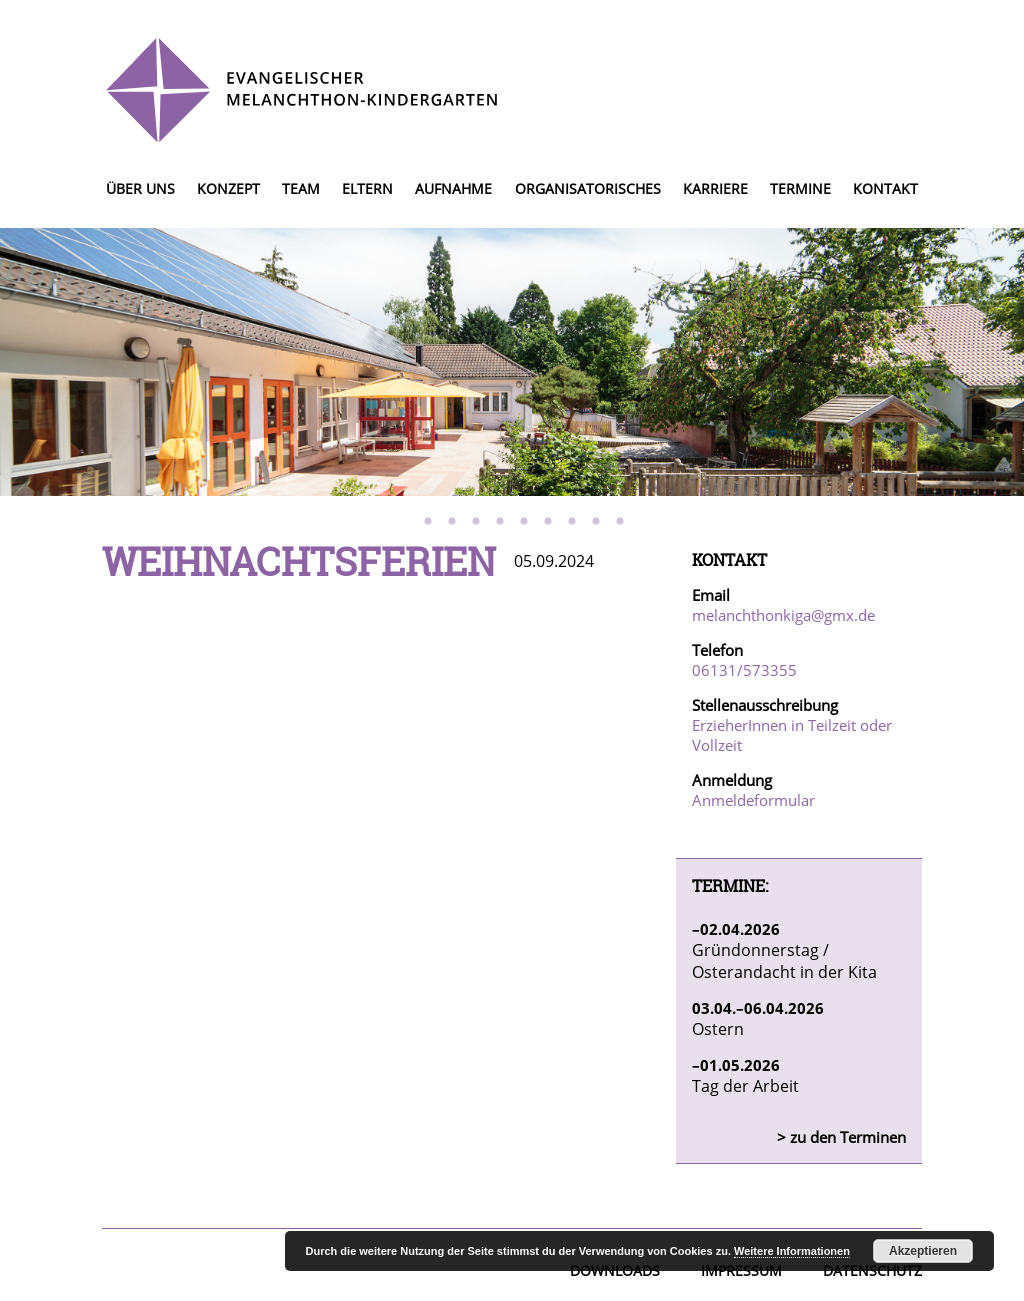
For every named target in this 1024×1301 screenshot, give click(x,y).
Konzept (228, 188)
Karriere (715, 188)
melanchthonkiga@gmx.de (783, 615)
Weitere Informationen (792, 1251)
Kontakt (885, 188)
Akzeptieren (923, 1251)
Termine (800, 188)
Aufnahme (453, 188)
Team (301, 188)
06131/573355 (744, 670)
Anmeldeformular (753, 800)
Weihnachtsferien (299, 561)
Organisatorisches (588, 188)
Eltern (367, 188)
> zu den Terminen (841, 1137)
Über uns (140, 188)
